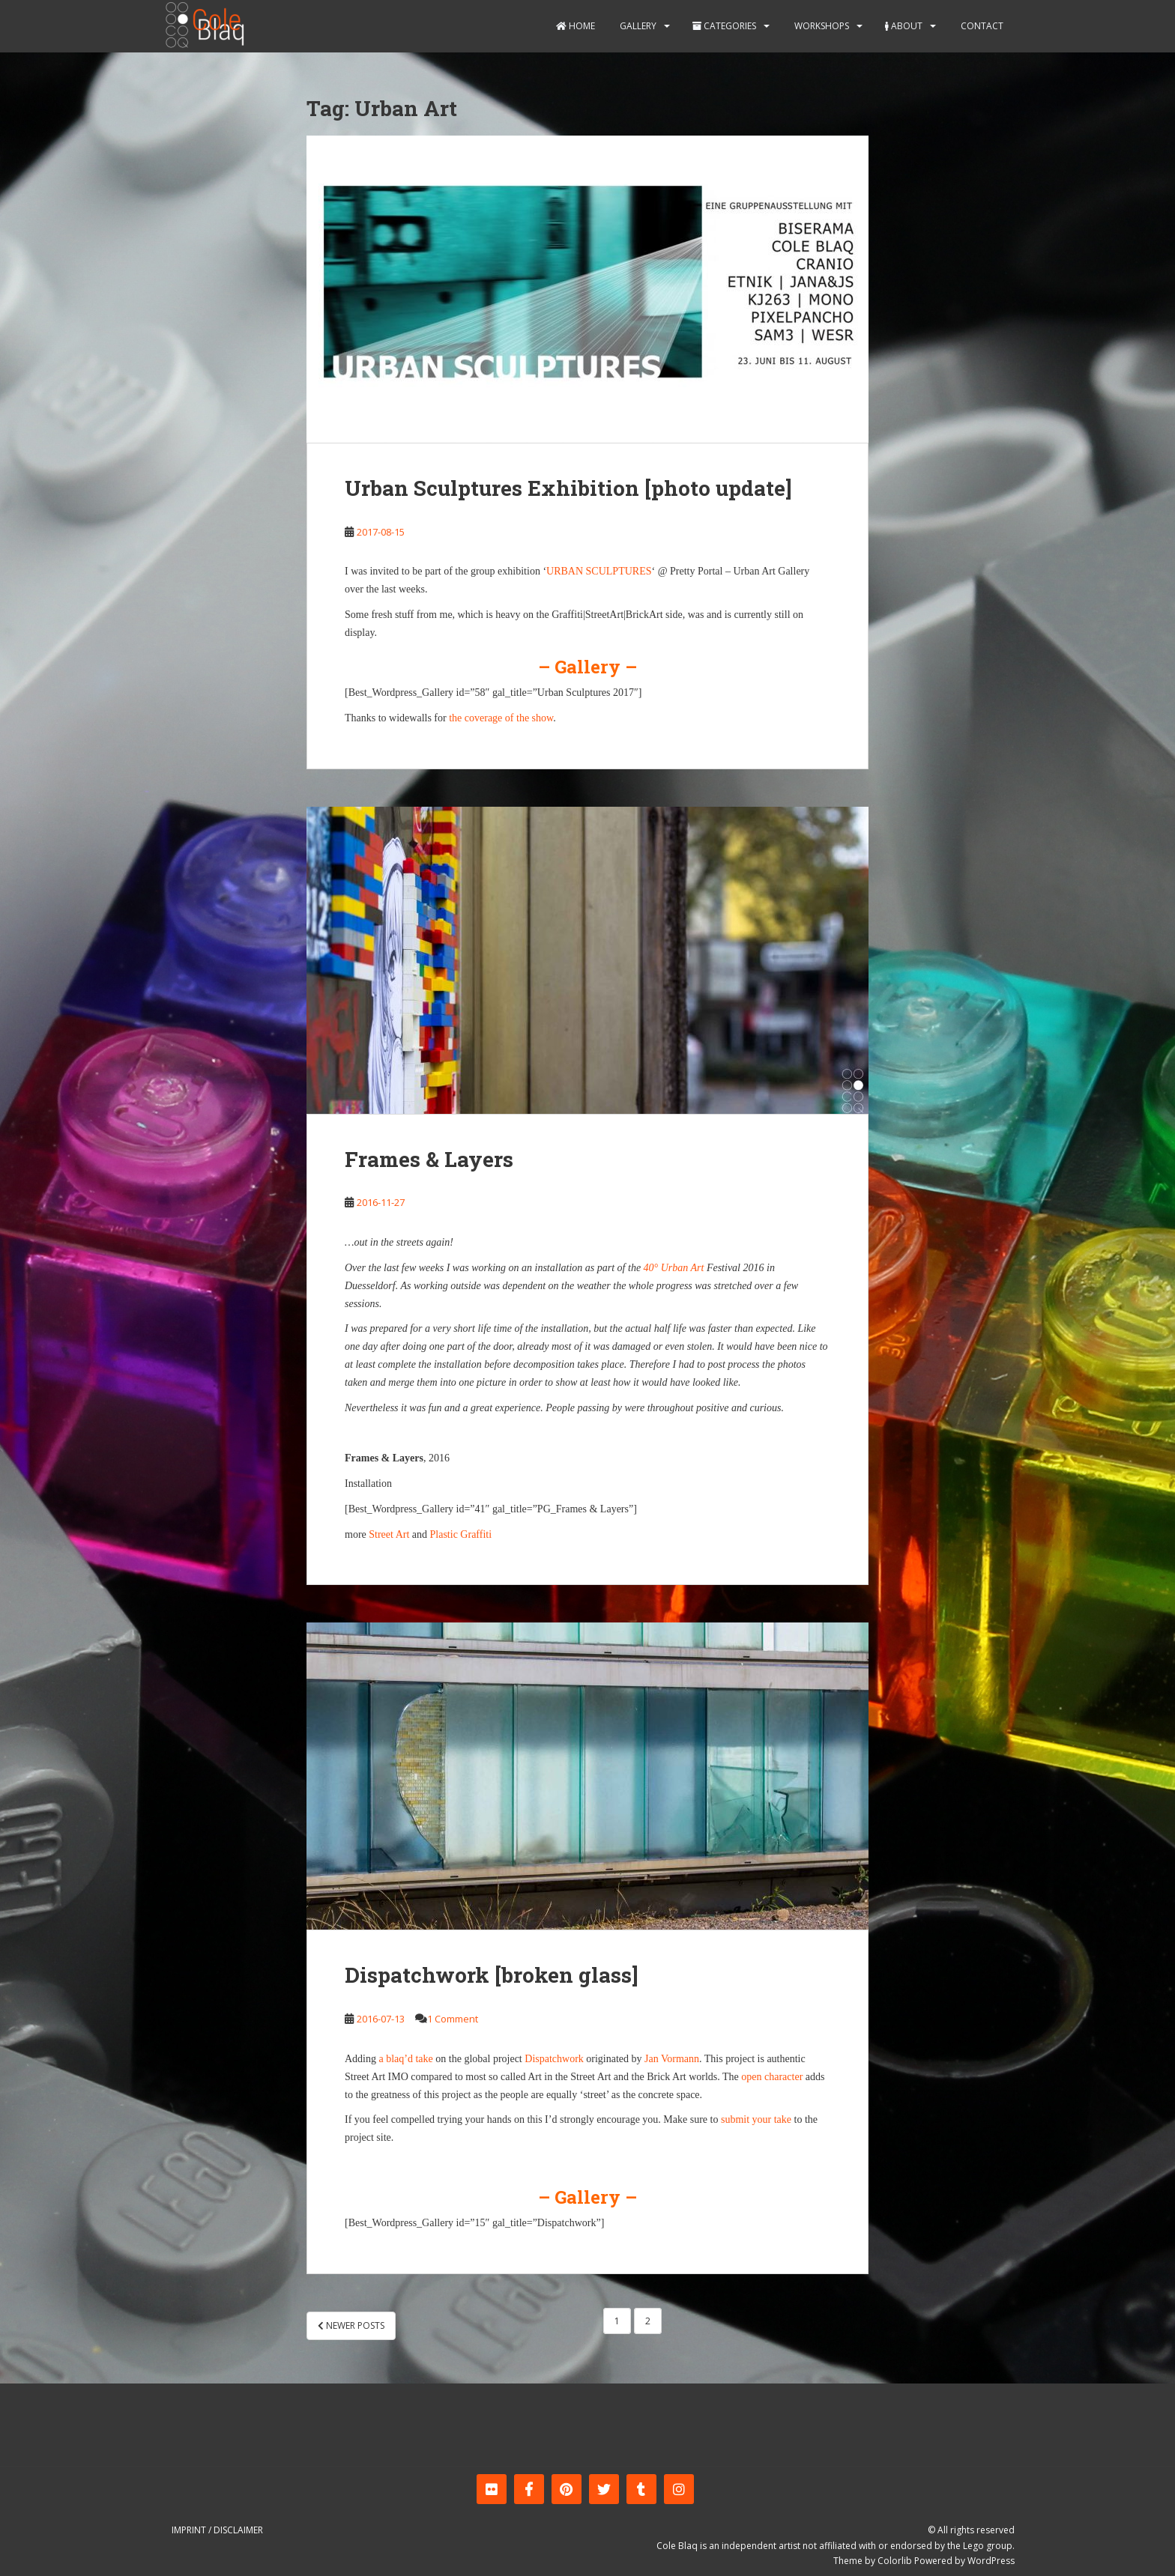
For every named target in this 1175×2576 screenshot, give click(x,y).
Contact (980, 25)
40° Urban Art (674, 1267)
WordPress (991, 2560)
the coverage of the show (501, 718)
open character (772, 2076)
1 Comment (452, 2018)
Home (575, 25)
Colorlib (895, 2560)
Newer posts (351, 2325)
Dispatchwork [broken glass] (491, 1975)
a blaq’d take (406, 2058)
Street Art (389, 1534)
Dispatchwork (554, 2058)
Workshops (820, 25)
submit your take (756, 2119)
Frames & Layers (429, 1159)
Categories (724, 25)
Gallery (636, 25)
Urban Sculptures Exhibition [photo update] (568, 488)
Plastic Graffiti (461, 1534)
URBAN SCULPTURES (598, 571)
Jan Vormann (671, 2058)
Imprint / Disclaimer (217, 2530)
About (903, 25)
